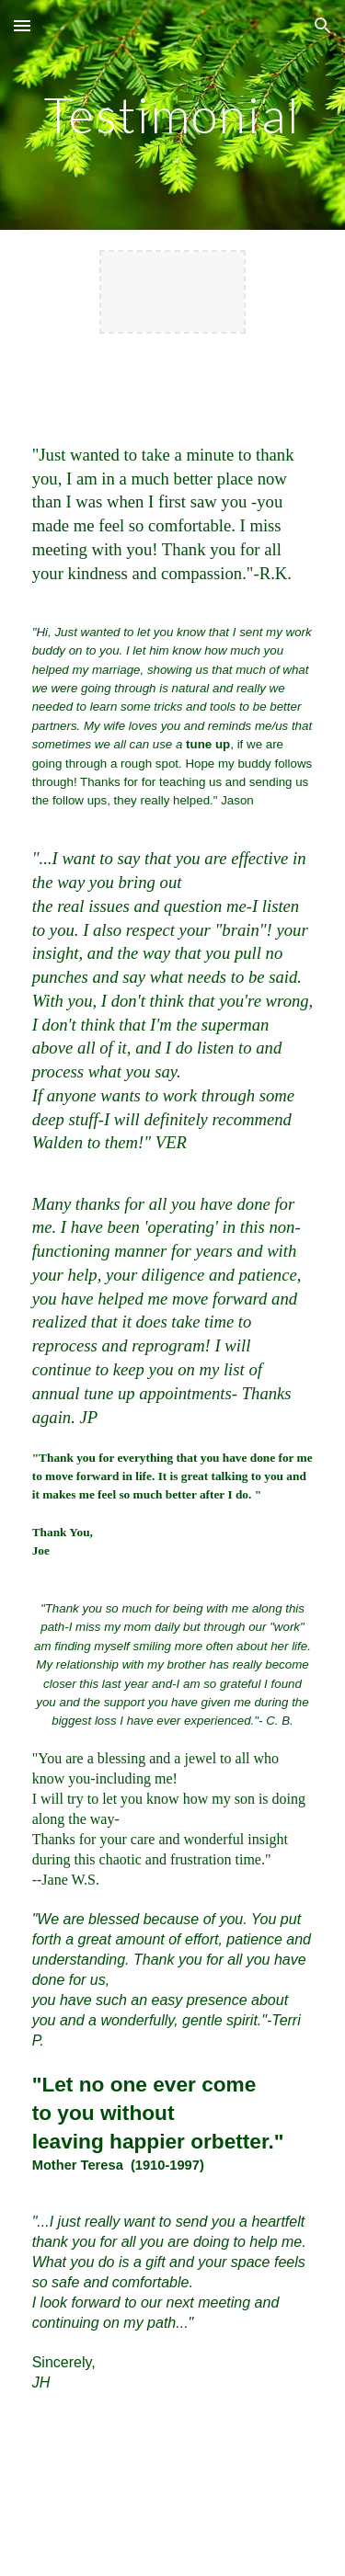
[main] (172, 114)
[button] (22, 25)
